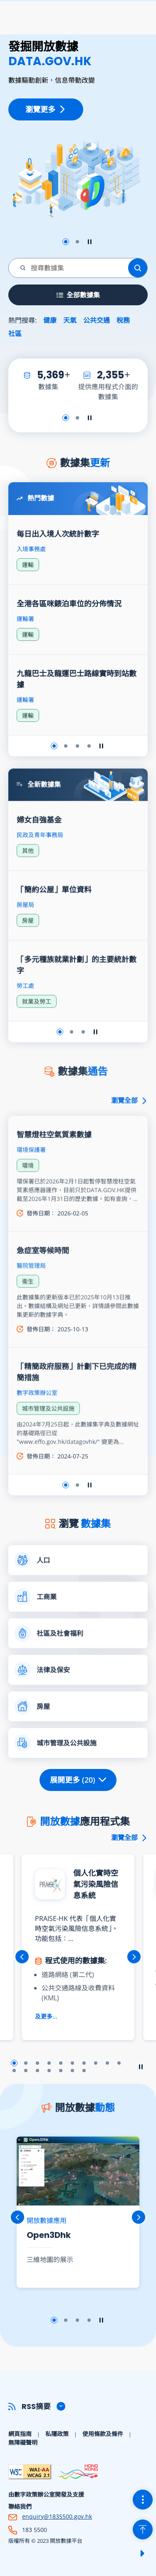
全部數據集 (78, 295)
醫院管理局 (31, 1298)
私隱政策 (57, 2434)
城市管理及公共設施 (48, 1441)
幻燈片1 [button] (65, 241)
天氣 (70, 320)
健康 (50, 320)
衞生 (28, 1313)
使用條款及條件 (102, 2434)
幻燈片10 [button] (119, 2063)
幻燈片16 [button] (72, 2070)
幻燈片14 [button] (49, 2070)
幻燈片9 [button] (107, 2063)
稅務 (123, 320)
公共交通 (96, 320)
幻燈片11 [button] (14, 2070)
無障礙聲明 (22, 2442)
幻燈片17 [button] (84, 2070)
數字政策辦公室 (37, 1425)
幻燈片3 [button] (37, 2063)
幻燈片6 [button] (72, 2063)
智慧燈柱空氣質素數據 (54, 1167)
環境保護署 (31, 1182)
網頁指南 (20, 2434)
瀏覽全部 (129, 1133)
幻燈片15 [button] (60, 2070)
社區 (15, 333)
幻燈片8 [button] (95, 2063)
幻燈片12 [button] (25, 2070)
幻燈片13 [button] (37, 2070)
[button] (78, 2406)
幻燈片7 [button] (84, 2063)
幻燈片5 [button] (60, 2063)
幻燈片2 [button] (77, 241)
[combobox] (69, 268)
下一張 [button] (134, 1956)
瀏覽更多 (45, 109)
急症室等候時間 (43, 1283)
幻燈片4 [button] (49, 2063)
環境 (28, 1198)
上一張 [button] (22, 1956)
